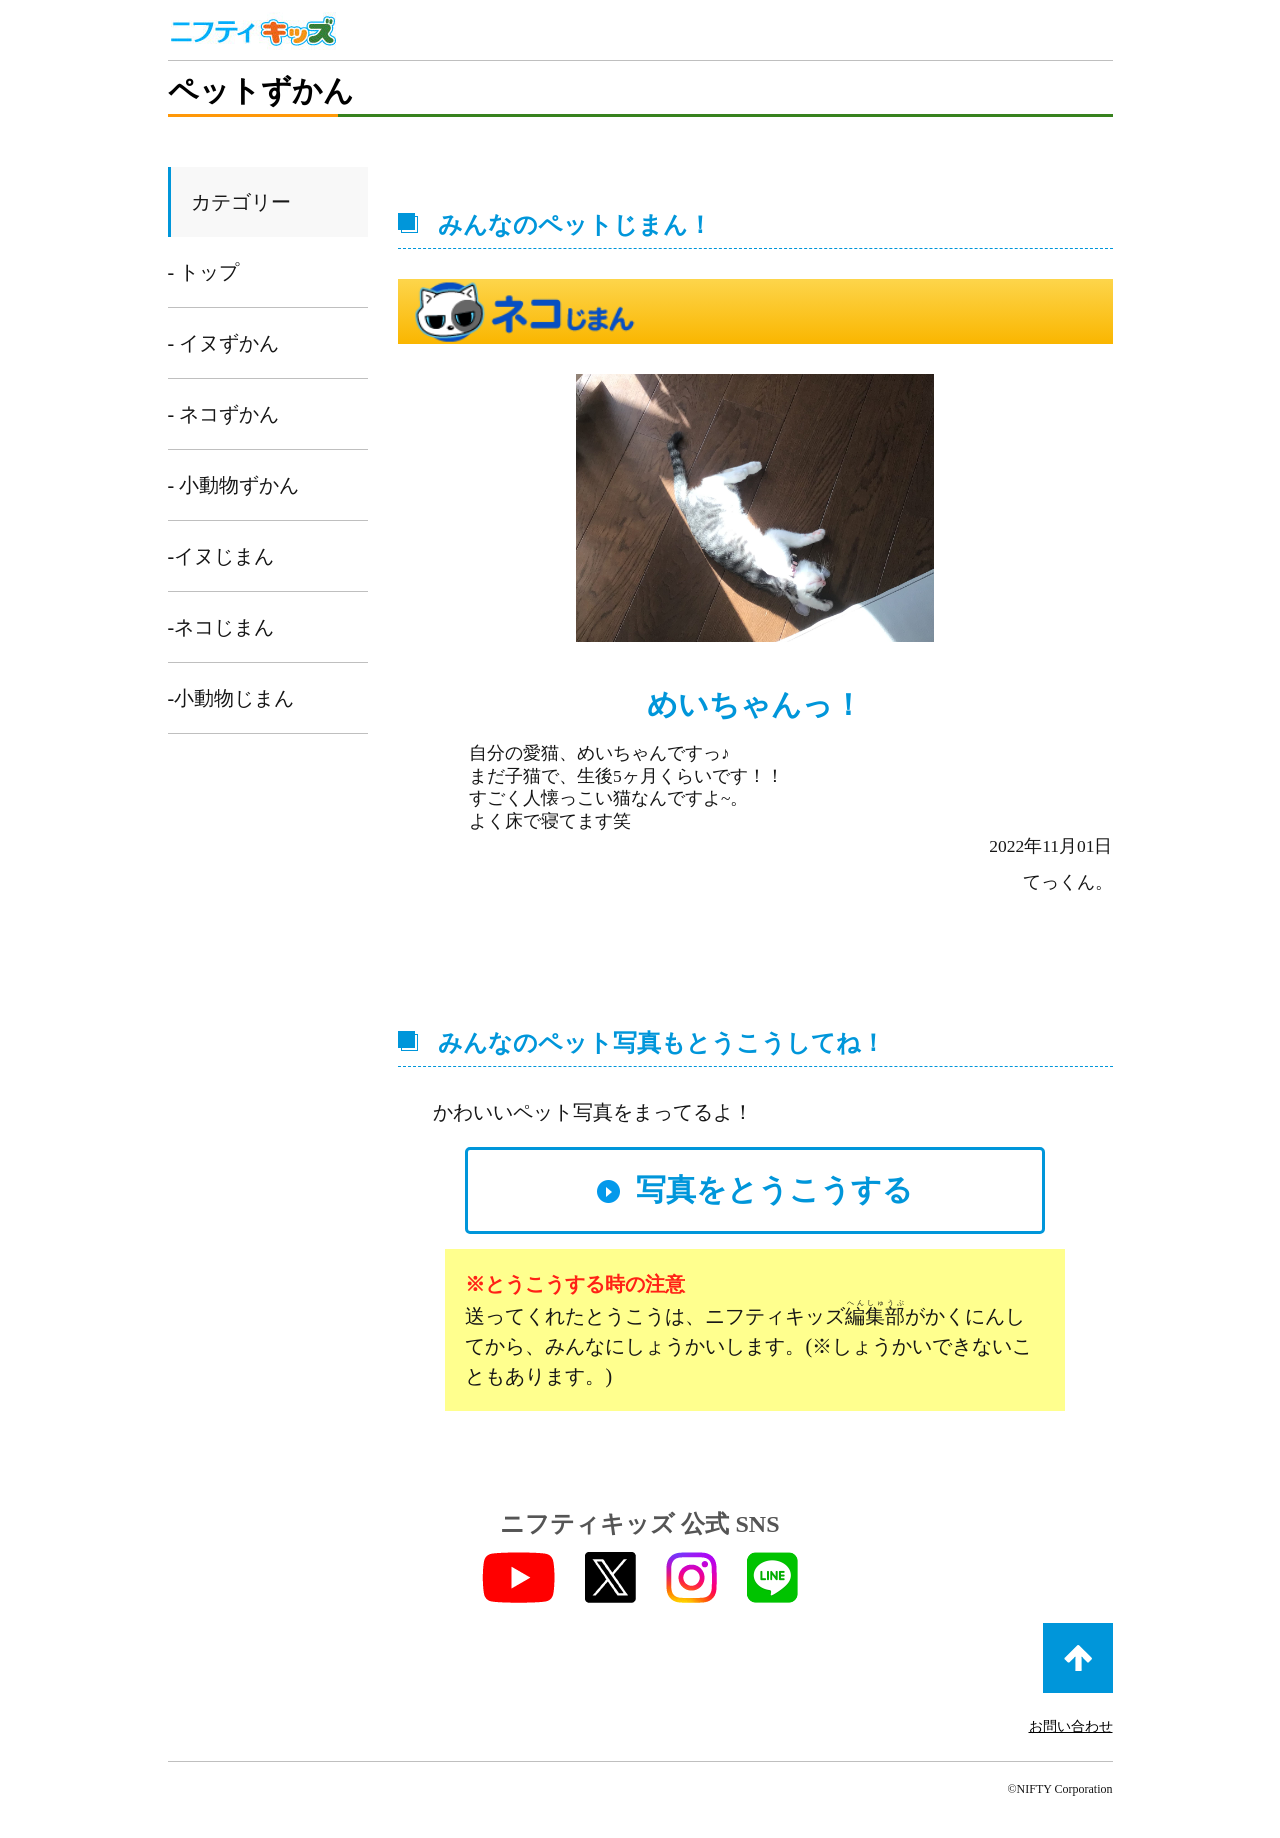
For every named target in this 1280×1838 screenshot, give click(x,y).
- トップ (204, 272)
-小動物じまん (231, 698)
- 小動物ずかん (234, 485)
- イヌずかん (224, 343)
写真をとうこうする (774, 1189)
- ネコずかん (224, 414)
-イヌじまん (221, 556)
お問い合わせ (1071, 1726)
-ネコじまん (221, 627)
